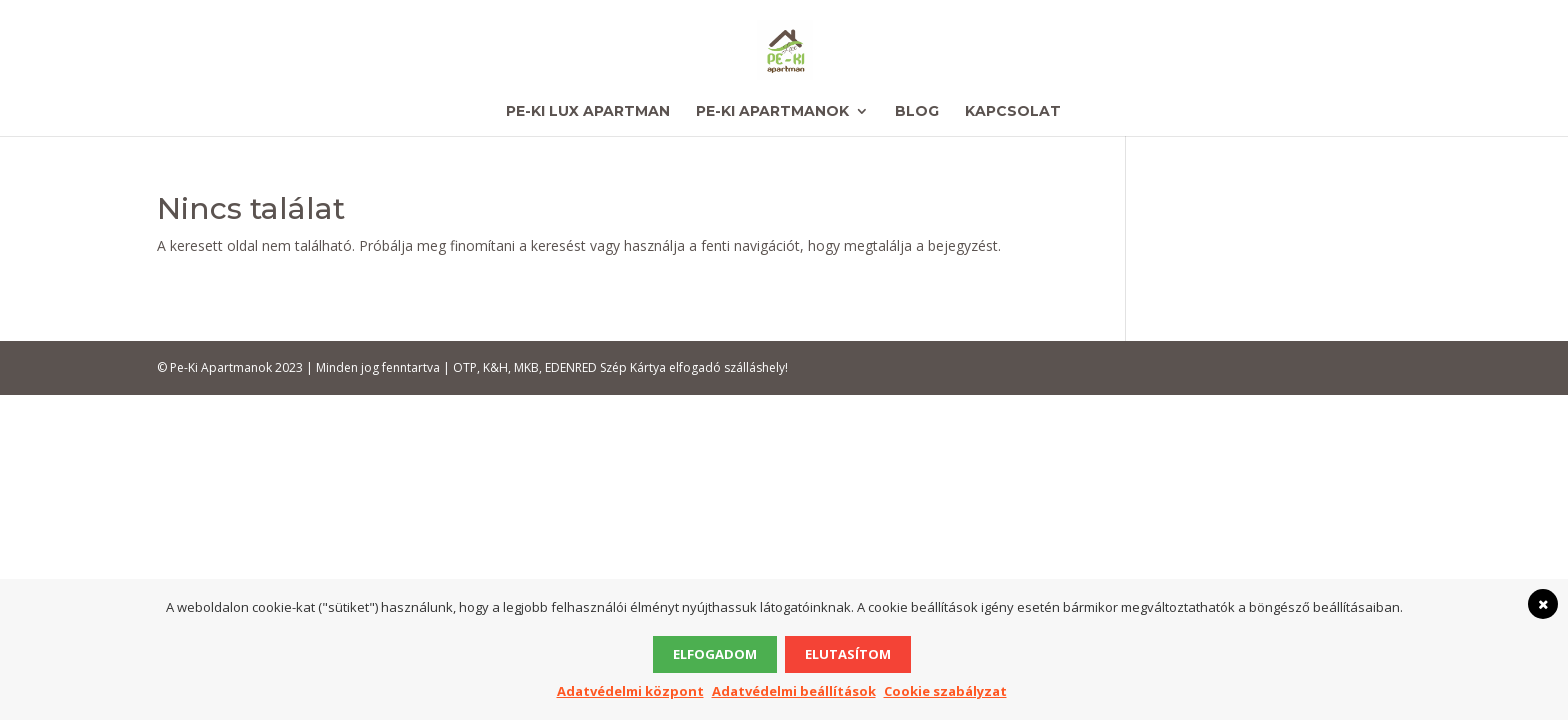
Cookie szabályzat (945, 691)
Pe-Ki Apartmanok (772, 112)
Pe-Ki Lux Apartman (588, 112)
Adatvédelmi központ (630, 691)
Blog (917, 112)
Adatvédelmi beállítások (794, 691)
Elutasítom (848, 654)
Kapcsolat (1013, 112)
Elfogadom (715, 654)
